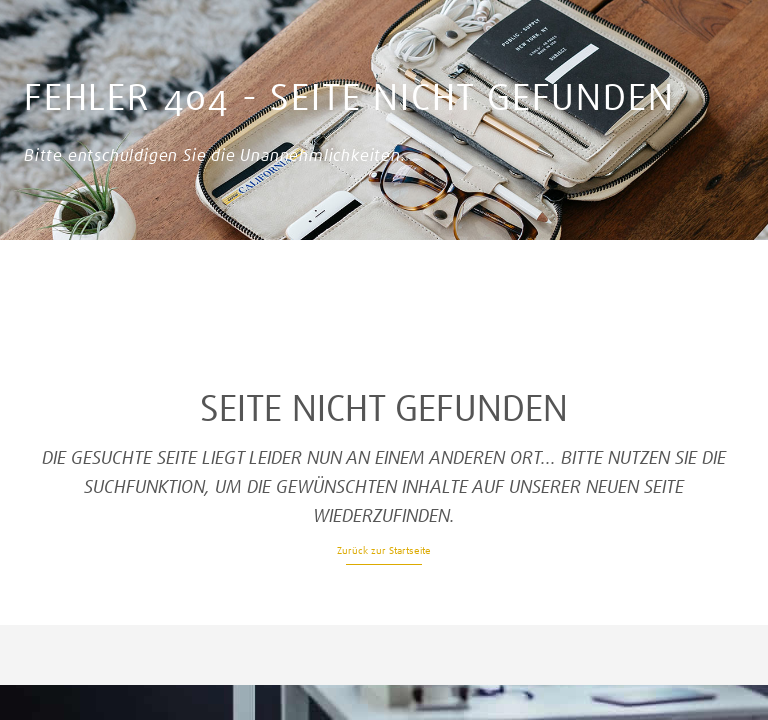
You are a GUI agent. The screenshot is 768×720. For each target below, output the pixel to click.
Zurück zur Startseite (384, 550)
